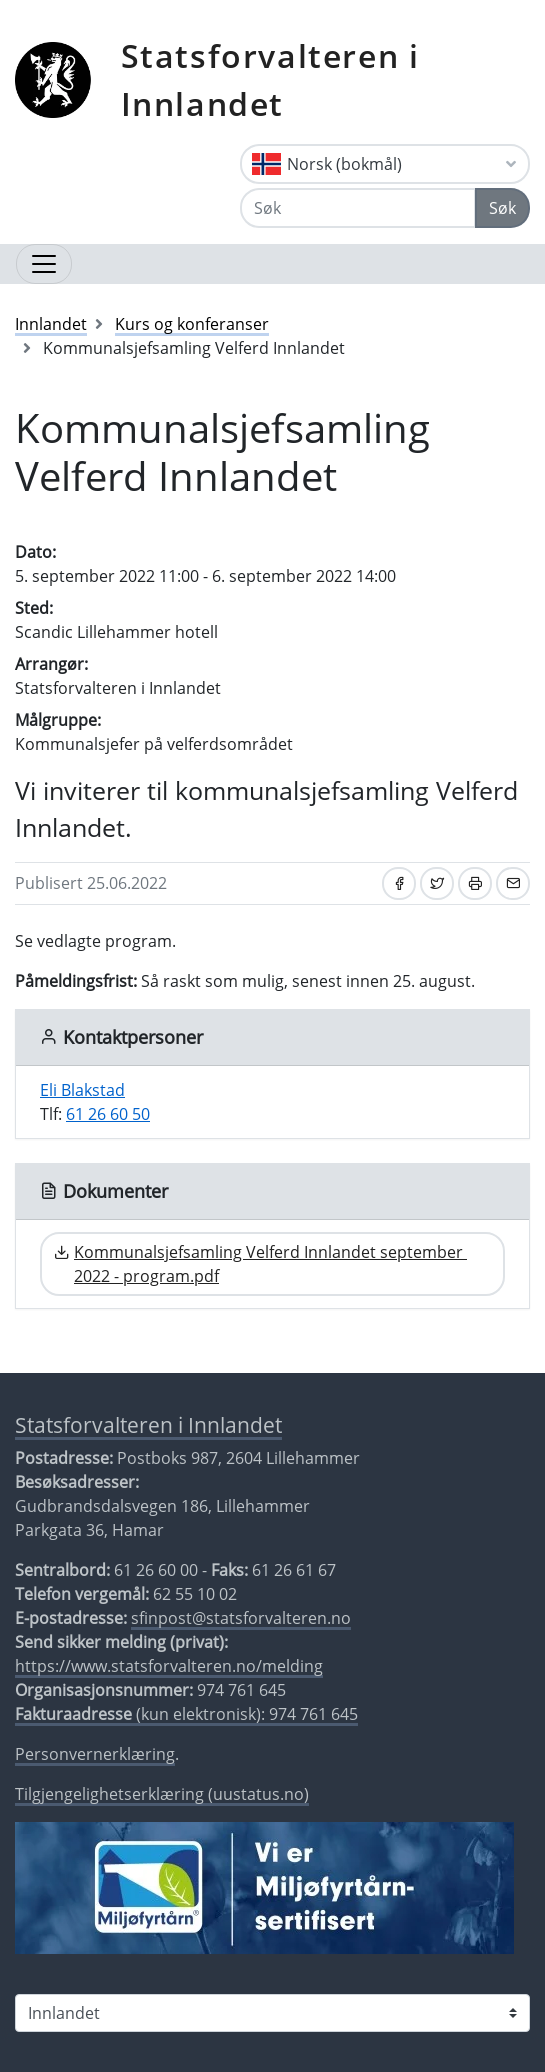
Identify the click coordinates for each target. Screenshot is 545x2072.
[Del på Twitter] (437, 883)
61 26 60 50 (108, 1114)
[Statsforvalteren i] (272, 2013)
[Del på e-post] (513, 883)
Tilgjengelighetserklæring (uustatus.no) (162, 1794)
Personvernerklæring (95, 1754)
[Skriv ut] (475, 883)
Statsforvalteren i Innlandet (270, 79)
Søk (502, 208)
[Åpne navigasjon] (44, 264)
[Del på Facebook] (399, 883)
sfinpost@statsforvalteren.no (241, 1618)
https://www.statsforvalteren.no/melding (169, 1666)
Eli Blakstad (82, 1090)
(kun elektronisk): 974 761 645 (186, 1714)
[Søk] (358, 208)
